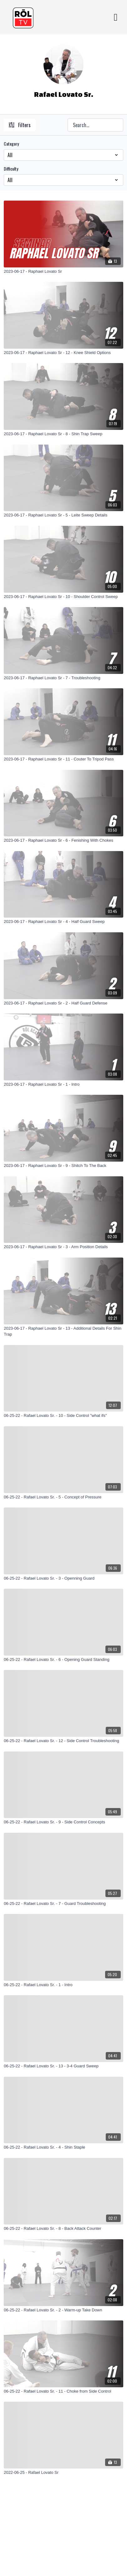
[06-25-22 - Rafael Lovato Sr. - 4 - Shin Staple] (63, 2147)
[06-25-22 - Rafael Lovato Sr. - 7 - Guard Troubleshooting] (63, 1904)
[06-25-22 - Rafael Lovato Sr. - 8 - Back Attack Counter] (63, 2228)
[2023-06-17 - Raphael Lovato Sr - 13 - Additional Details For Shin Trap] (63, 1331)
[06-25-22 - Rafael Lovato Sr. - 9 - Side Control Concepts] (63, 1822)
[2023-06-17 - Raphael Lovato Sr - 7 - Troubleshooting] (63, 678)
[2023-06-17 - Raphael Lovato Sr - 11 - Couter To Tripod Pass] (63, 759)
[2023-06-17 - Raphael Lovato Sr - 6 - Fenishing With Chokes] (63, 840)
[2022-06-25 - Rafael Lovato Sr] (63, 2472)
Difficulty (11, 169)
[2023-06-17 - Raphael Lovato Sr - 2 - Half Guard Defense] (63, 1003)
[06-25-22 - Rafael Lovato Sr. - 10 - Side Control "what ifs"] (63, 1416)
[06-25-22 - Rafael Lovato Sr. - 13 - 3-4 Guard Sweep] (63, 2066)
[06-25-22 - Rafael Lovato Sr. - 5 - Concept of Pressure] (63, 1497)
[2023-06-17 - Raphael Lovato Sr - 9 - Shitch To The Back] (63, 1166)
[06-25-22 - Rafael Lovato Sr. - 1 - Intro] (63, 1985)
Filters (20, 125)
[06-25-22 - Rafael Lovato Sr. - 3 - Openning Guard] (63, 1578)
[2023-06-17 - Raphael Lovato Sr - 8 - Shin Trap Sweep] (63, 434)
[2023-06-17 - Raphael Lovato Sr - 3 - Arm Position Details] (63, 1247)
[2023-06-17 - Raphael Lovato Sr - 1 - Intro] (63, 1084)
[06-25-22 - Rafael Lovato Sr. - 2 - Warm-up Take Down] (63, 2310)
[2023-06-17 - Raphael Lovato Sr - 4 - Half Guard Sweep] (63, 922)
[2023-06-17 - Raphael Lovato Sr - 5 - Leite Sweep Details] (63, 515)
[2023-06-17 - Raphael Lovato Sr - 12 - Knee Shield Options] (63, 353)
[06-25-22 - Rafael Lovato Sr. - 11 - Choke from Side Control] (63, 2391)
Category (11, 144)
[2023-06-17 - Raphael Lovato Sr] (63, 271)
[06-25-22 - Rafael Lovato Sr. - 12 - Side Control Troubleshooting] (63, 1741)
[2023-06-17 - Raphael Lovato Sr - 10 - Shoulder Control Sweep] (63, 597)
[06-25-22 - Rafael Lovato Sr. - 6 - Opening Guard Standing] (63, 1660)
